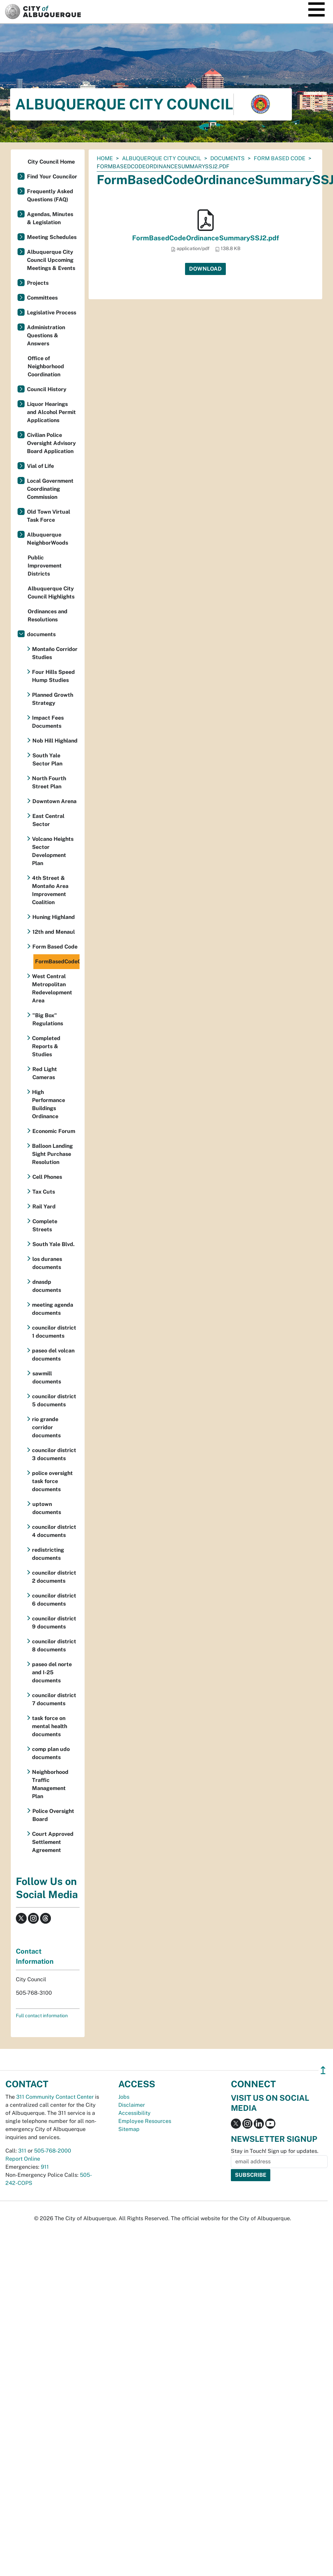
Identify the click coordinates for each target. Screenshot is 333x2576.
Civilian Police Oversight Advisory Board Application (51, 443)
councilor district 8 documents (54, 1645)
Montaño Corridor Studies (55, 653)
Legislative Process (51, 312)
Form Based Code (279, 158)
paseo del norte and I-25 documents (52, 1672)
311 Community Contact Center (55, 2097)
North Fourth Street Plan (49, 782)
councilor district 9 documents (54, 1622)
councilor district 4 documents (54, 1531)
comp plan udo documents (51, 1753)
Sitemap (129, 2129)
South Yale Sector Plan (47, 759)
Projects (38, 283)
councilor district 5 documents (54, 1400)
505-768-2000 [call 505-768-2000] (52, 2151)
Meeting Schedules (52, 237)
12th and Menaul (53, 932)
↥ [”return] (323, 2070)
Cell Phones (47, 1177)
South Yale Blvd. (53, 1244)
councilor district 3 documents (54, 1454)
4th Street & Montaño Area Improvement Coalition (50, 890)
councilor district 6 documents (54, 1599)
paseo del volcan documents (53, 1354)
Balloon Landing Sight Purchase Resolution (52, 1154)
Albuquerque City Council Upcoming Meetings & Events (51, 260)
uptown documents (46, 1508)
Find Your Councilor (52, 176)
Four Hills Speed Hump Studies (53, 676)
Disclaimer (131, 2105)
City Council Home (51, 162)
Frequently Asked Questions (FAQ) (50, 195)
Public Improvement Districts (45, 565)
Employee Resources (144, 2121)
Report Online (22, 2159)
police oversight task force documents (52, 1481)
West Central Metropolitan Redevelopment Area (52, 988)
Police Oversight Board (53, 1815)
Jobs (123, 2097)
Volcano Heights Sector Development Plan (52, 851)
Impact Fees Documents (48, 722)
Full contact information (42, 2015)
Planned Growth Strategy (52, 699)
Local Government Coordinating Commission (50, 489)
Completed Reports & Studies (46, 1046)
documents (227, 158)
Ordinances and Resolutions (47, 615)
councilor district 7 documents (54, 1699)
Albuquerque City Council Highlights (51, 592)
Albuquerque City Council (161, 158)
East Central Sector (48, 820)
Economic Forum (53, 1131)
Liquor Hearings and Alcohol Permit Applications (51, 412)
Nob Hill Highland (55, 740)
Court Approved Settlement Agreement (52, 1842)
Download (205, 269)
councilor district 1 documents (54, 1332)
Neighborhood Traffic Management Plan (50, 1784)
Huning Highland (53, 917)
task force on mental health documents (49, 1726)
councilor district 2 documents (54, 1577)
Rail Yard (44, 1206)
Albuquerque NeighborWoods (47, 538)
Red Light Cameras (44, 1073)
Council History (46, 389)
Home (105, 158)
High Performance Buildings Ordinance (48, 1104)
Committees (42, 298)
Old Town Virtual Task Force (48, 516)
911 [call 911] (45, 2167)
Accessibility (134, 2113)
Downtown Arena (54, 801)
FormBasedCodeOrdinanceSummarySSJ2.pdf (205, 238)
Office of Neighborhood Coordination (46, 366)
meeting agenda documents (52, 1309)
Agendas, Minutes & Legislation (50, 218)
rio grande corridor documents (46, 1427)
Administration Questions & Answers (46, 335)
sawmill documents (46, 1377)
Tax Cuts (43, 1192)
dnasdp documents (46, 1286)
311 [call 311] (22, 2151)
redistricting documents (48, 1554)
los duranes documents (47, 1263)
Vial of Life (40, 466)
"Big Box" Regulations (47, 1019)
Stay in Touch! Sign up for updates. (275, 2151)
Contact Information (35, 1956)
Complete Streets (44, 1225)
